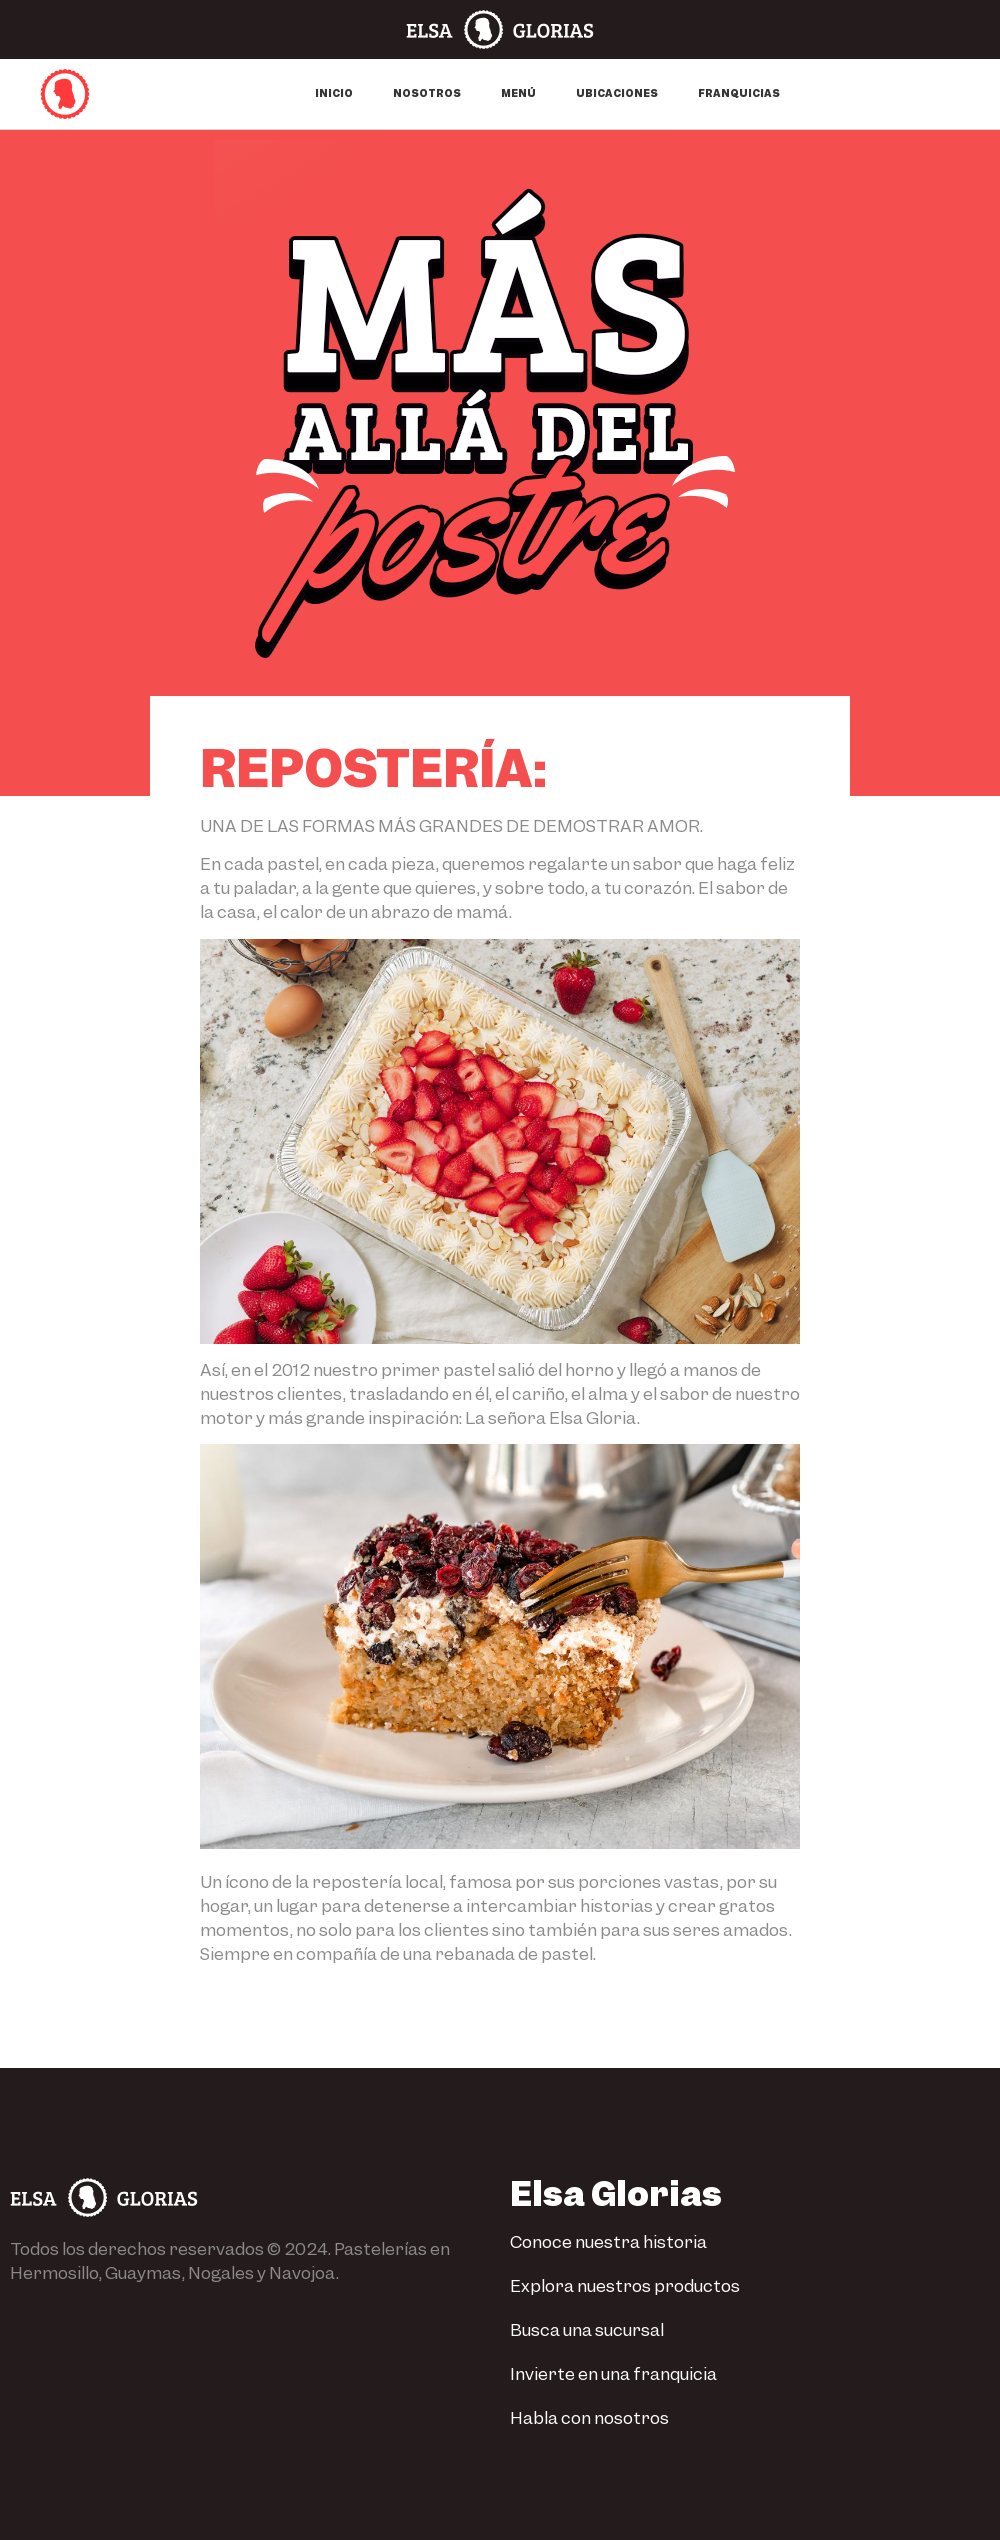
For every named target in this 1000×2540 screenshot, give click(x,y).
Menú (518, 93)
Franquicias (739, 93)
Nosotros (427, 93)
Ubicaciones (617, 93)
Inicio (334, 93)
